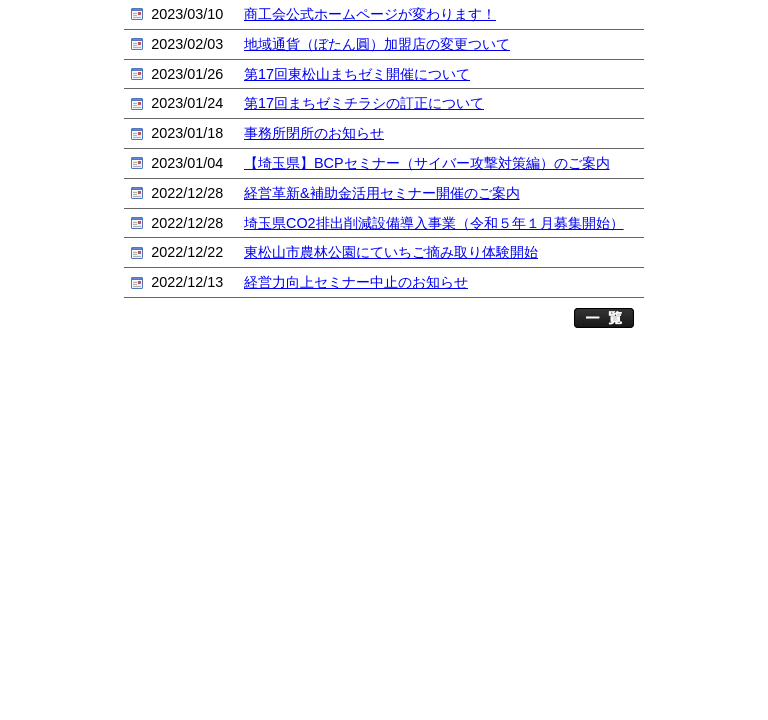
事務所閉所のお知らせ (314, 133)
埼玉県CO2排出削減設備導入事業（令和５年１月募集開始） (434, 223)
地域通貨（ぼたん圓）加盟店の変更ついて (377, 44)
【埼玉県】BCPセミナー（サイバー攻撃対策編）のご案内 (427, 163)
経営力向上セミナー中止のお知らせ (356, 282)
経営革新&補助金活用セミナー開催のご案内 (382, 193)
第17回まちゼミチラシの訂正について (364, 103)
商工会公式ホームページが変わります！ (370, 14)
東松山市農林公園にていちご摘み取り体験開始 (391, 252)
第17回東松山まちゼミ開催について (357, 74)
